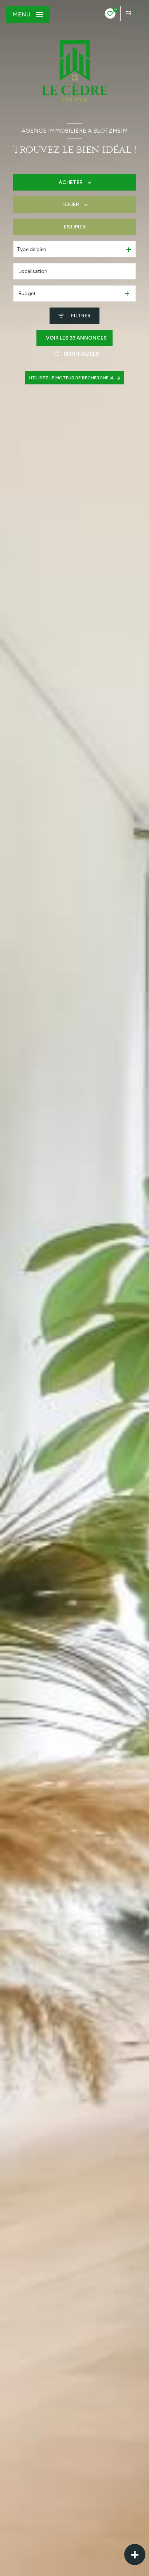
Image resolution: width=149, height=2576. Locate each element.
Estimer (75, 227)
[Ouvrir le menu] (28, 14)
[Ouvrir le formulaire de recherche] (74, 316)
